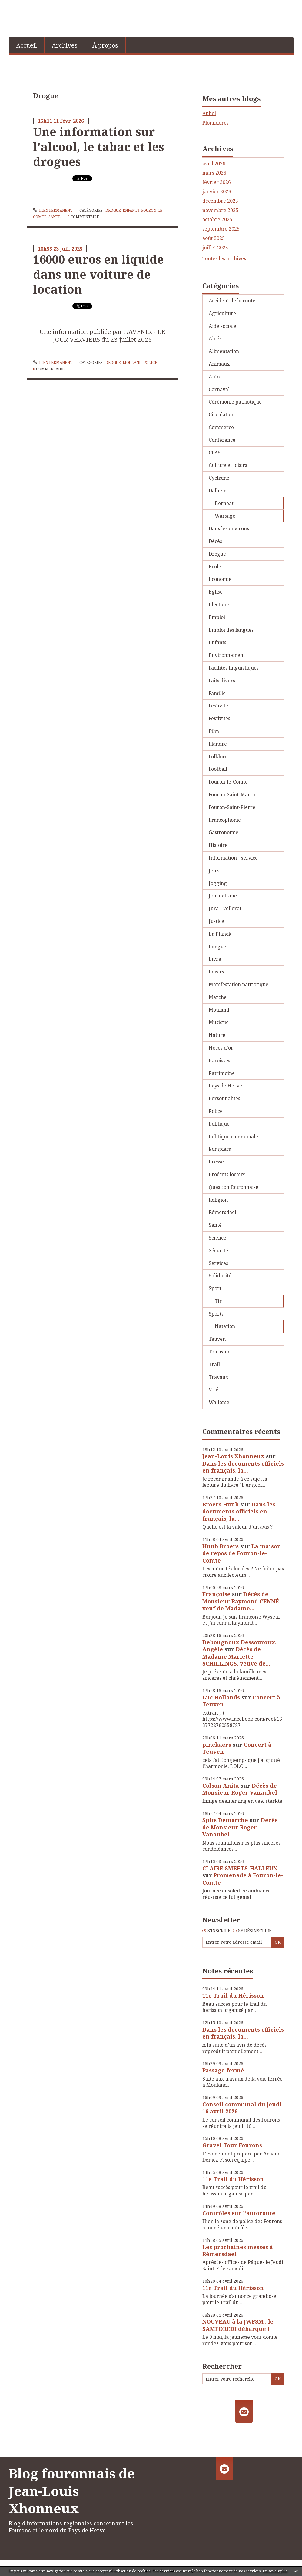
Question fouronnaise (233, 1187)
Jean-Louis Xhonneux (233, 1456)
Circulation (221, 414)
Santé (54, 216)
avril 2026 (213, 164)
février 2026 (216, 182)
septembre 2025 (221, 229)
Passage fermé (223, 2070)
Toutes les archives (224, 258)
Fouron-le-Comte (228, 781)
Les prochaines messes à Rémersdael (237, 2250)
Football (218, 769)
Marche (218, 997)
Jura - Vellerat (225, 908)
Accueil (26, 45)
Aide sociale (222, 326)
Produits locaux (227, 1174)
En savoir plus (275, 2571)
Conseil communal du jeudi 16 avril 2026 (242, 2108)
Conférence (222, 440)
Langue (217, 946)
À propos (105, 45)
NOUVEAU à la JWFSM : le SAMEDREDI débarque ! (238, 2325)
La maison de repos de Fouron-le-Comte (241, 1553)
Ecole (215, 566)
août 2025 (213, 238)
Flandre (218, 744)
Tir (218, 1301)
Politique (219, 1123)
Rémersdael (222, 1212)
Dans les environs (229, 528)
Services (218, 1263)
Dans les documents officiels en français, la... (243, 1467)
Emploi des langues (231, 630)
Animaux (219, 364)
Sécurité (218, 1250)
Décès (215, 541)
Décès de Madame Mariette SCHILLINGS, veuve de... (236, 1656)
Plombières (215, 122)
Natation (225, 1326)
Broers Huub (220, 1504)
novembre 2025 (220, 210)
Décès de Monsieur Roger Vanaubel (239, 1789)
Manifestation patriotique (238, 984)
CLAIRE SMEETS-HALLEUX (239, 1868)
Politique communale (233, 1136)
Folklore (218, 756)
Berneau (225, 503)
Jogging (218, 883)
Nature (217, 1035)
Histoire (218, 845)
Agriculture (222, 313)
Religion (218, 1199)
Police (150, 362)
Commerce (221, 427)
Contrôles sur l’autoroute (238, 2213)
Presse (216, 1161)
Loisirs (216, 971)
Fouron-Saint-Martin (233, 794)
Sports (216, 1313)
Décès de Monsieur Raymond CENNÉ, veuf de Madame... (241, 1601)
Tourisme (220, 1351)
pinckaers (216, 1744)
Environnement (227, 655)
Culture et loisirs (228, 465)
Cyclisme (219, 477)
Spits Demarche (225, 1820)
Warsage (225, 515)
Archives (65, 45)
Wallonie (219, 1402)
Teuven (217, 1339)
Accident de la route (232, 300)
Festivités (219, 718)
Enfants (131, 210)
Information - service (233, 857)
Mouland (132, 362)
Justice (216, 921)
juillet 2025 (215, 248)
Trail (214, 1364)
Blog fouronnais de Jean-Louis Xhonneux (72, 2490)
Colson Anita (220, 1785)
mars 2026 (214, 173)
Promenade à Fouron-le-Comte (242, 1879)
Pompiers (220, 1149)
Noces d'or (221, 1047)
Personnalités (224, 1098)
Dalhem (218, 490)
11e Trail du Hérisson (233, 1995)
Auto (214, 376)
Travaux (218, 1377)
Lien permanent (52, 210)
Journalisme (223, 895)
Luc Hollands (221, 1697)
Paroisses (219, 1060)
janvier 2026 (216, 191)
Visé (213, 1389)
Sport (215, 1288)
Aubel (209, 113)
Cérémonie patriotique (235, 401)
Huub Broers (220, 1546)
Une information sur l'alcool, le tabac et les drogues (98, 146)
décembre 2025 (220, 201)
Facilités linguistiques (234, 667)
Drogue (113, 210)
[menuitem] (27, 45)
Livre (215, 959)
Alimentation (224, 351)
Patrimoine (222, 1073)
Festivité (218, 705)
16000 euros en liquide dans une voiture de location (98, 274)
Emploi (217, 617)
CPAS (215, 452)
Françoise (216, 1594)
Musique (219, 1022)
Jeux (214, 870)
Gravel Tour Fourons (232, 2145)
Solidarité (220, 1275)
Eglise (216, 591)
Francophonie (225, 820)
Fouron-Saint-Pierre (232, 807)
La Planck (220, 933)
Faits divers (222, 680)
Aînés (215, 338)
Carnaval (219, 389)
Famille (217, 693)
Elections (219, 604)
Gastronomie (223, 832)
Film (214, 731)
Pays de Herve (225, 1085)
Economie (220, 579)
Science (217, 1237)
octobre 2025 (217, 219)
